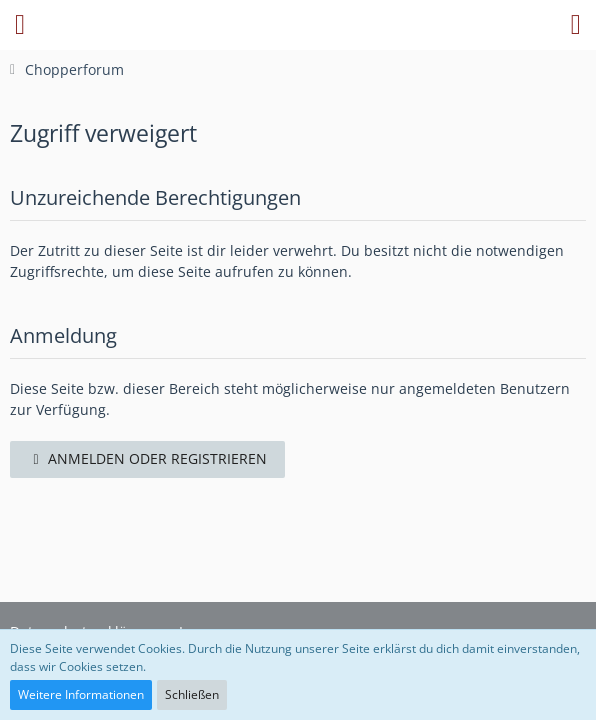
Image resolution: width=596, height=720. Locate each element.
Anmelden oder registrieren (147, 458)
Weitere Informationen (81, 694)
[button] (20, 25)
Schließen (192, 694)
